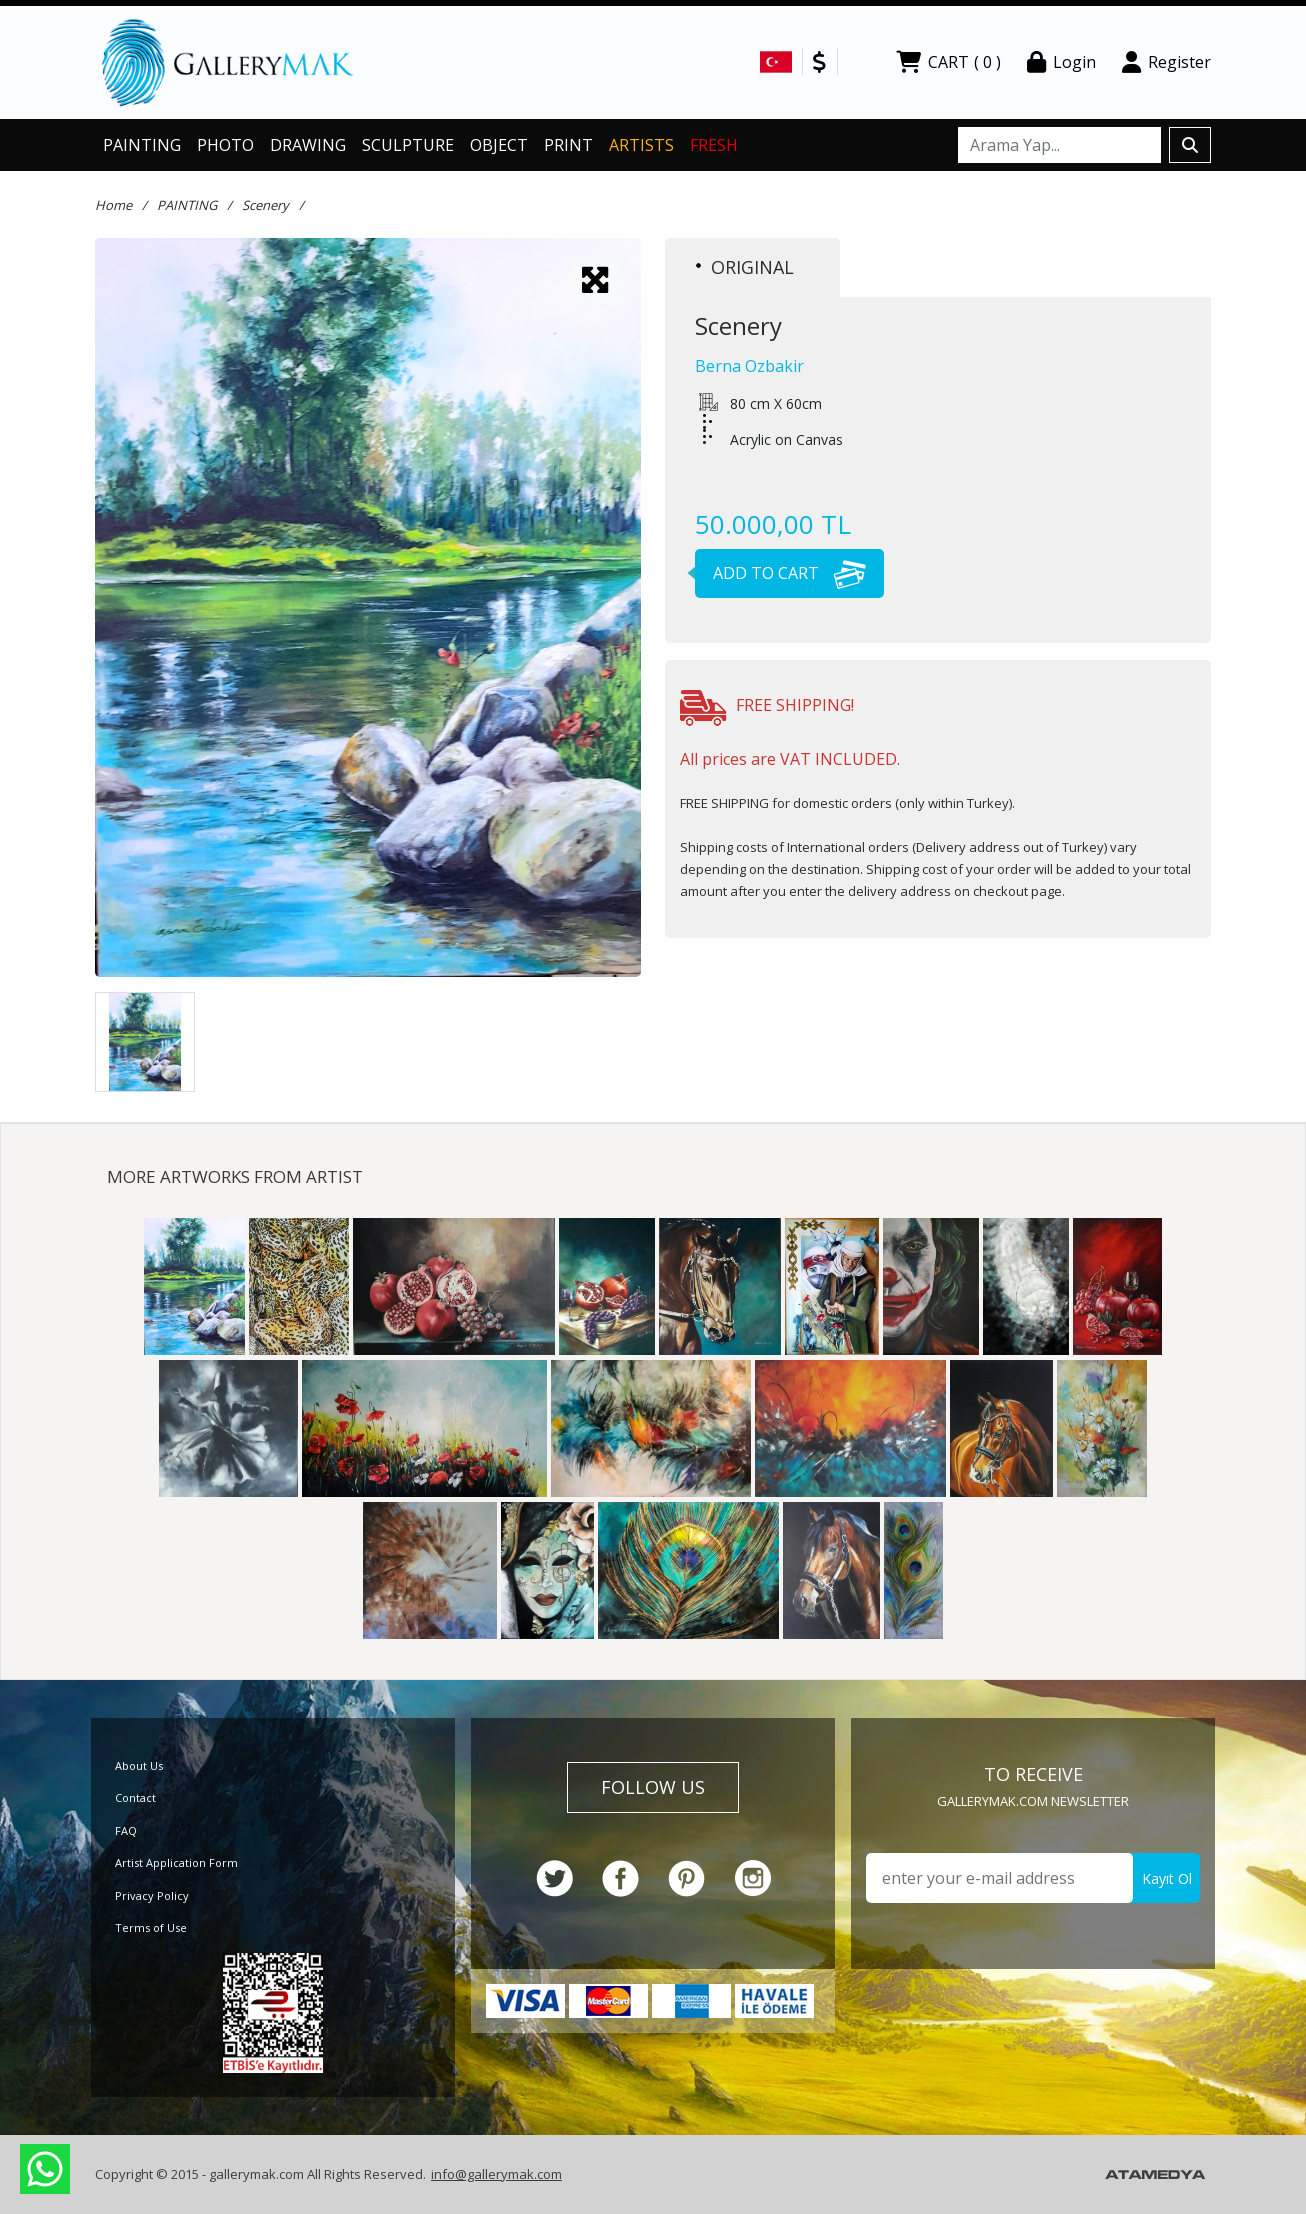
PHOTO (225, 145)
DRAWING (308, 145)
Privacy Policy (152, 1895)
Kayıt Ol (1167, 1878)
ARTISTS (641, 145)
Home (113, 205)
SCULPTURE (408, 145)
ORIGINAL (745, 267)
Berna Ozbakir (749, 366)
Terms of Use (151, 1927)
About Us (139, 1765)
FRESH (714, 145)
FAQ (126, 1830)
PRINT (568, 145)
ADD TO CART (780, 573)
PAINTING (142, 145)
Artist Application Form (176, 1862)
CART (948, 62)
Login (1061, 62)
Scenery (265, 205)
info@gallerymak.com (496, 2174)
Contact (135, 1797)
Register (1166, 62)
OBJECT (499, 145)
